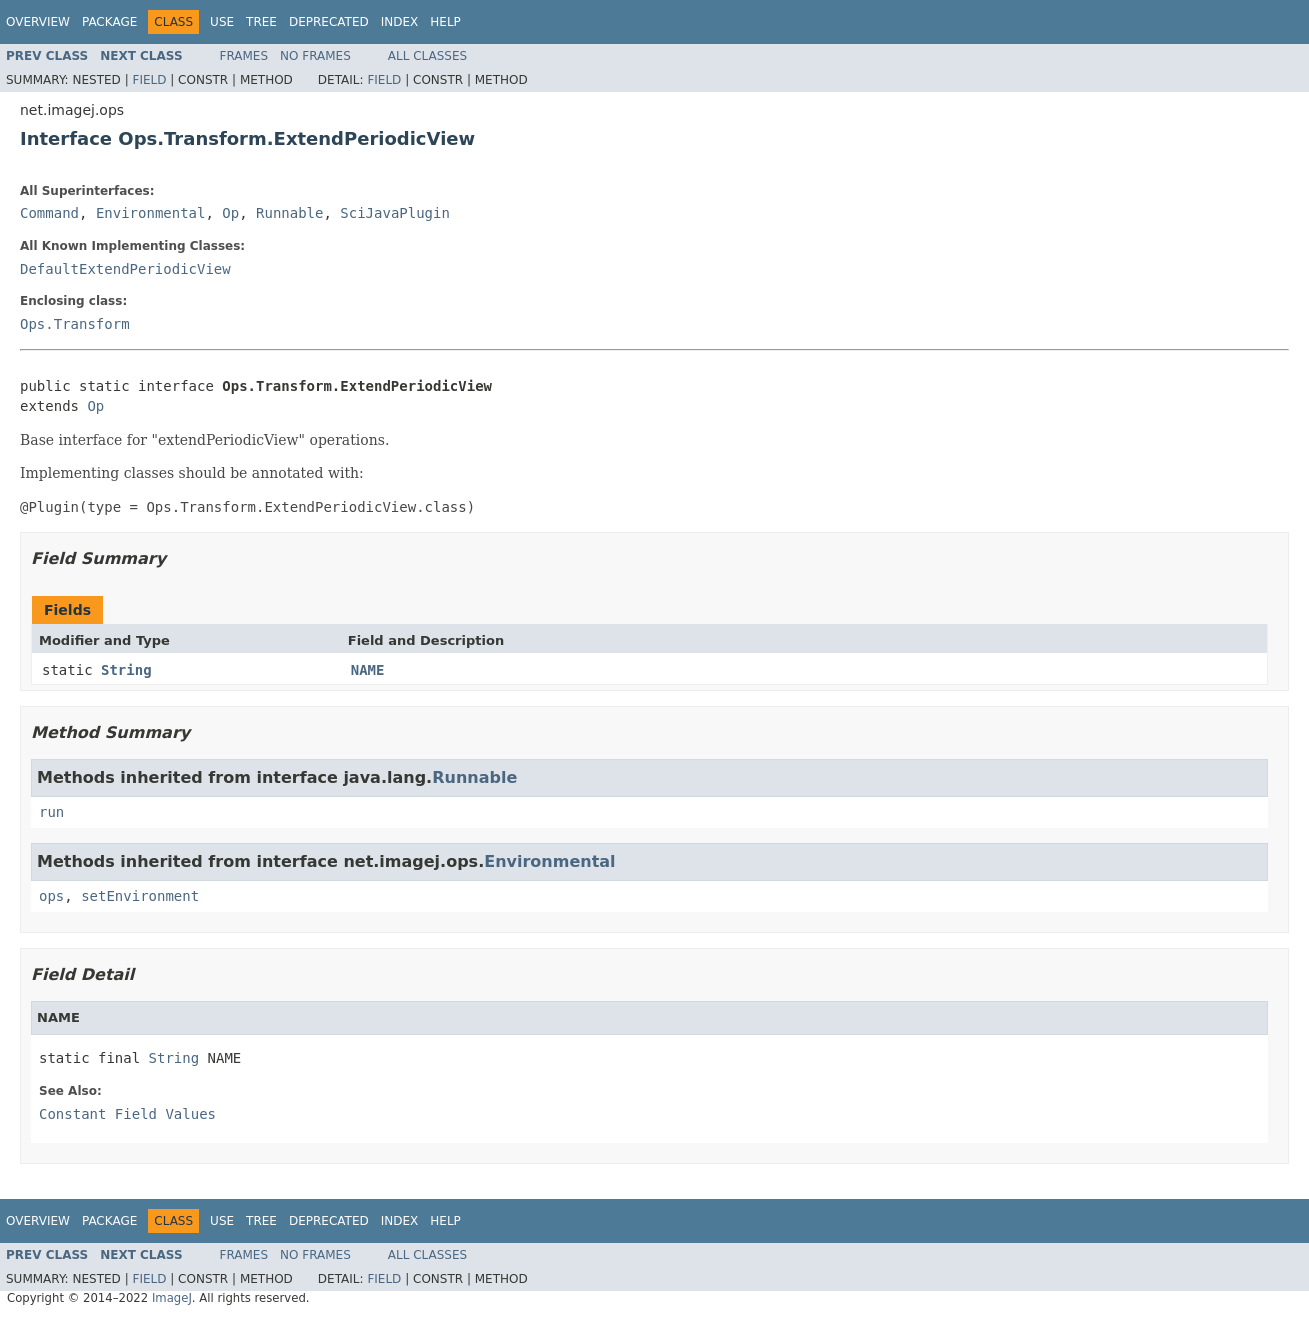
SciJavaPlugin (395, 213)
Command (49, 213)
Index (400, 22)
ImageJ (172, 1298)
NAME (368, 670)
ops (51, 896)
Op (230, 213)
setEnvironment (140, 896)
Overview (38, 22)
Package (109, 22)
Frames (244, 56)
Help (445, 22)
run (51, 812)
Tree (261, 22)
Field (149, 80)
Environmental (151, 213)
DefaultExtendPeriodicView (125, 269)
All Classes (427, 56)
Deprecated (329, 22)
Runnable (289, 213)
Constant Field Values (127, 1114)
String (126, 670)
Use (222, 22)
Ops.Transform (75, 324)
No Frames (315, 56)
